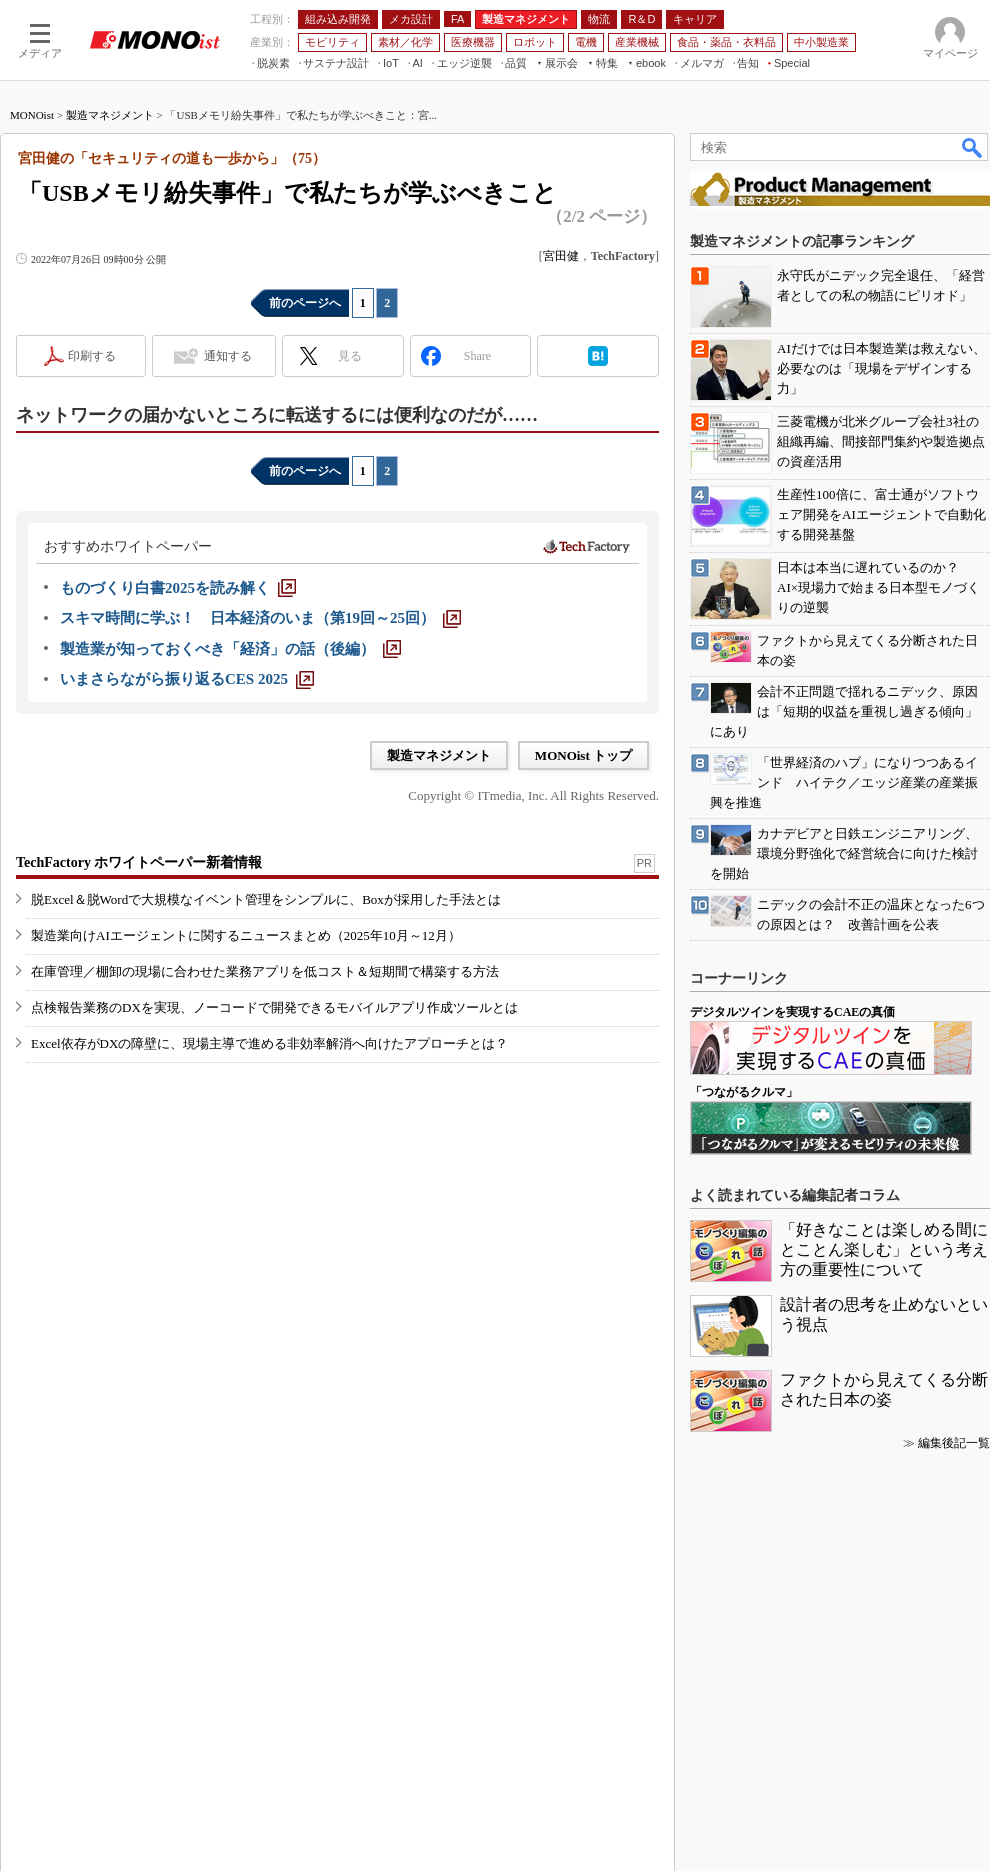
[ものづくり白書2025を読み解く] (178, 588)
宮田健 (561, 256)
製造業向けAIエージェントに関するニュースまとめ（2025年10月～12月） (246, 935)
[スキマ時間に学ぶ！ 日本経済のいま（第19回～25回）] (260, 618)
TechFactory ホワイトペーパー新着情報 (139, 862)
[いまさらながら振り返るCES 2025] (187, 679)
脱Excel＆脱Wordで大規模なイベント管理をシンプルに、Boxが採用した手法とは (266, 899)
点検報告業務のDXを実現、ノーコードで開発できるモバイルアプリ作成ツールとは (274, 1007)
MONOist (32, 115)
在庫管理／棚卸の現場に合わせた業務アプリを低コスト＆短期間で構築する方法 (265, 971)
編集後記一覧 (954, 1443)
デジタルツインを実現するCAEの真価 (792, 1012)
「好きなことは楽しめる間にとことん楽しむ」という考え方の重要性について (884, 1249)
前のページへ (305, 303)
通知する (228, 356)
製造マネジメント (110, 115)
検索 (973, 147)
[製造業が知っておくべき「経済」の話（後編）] (230, 649)
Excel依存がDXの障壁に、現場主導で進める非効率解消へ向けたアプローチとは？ (269, 1043)
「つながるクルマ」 (744, 1092)
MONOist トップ (583, 755)
